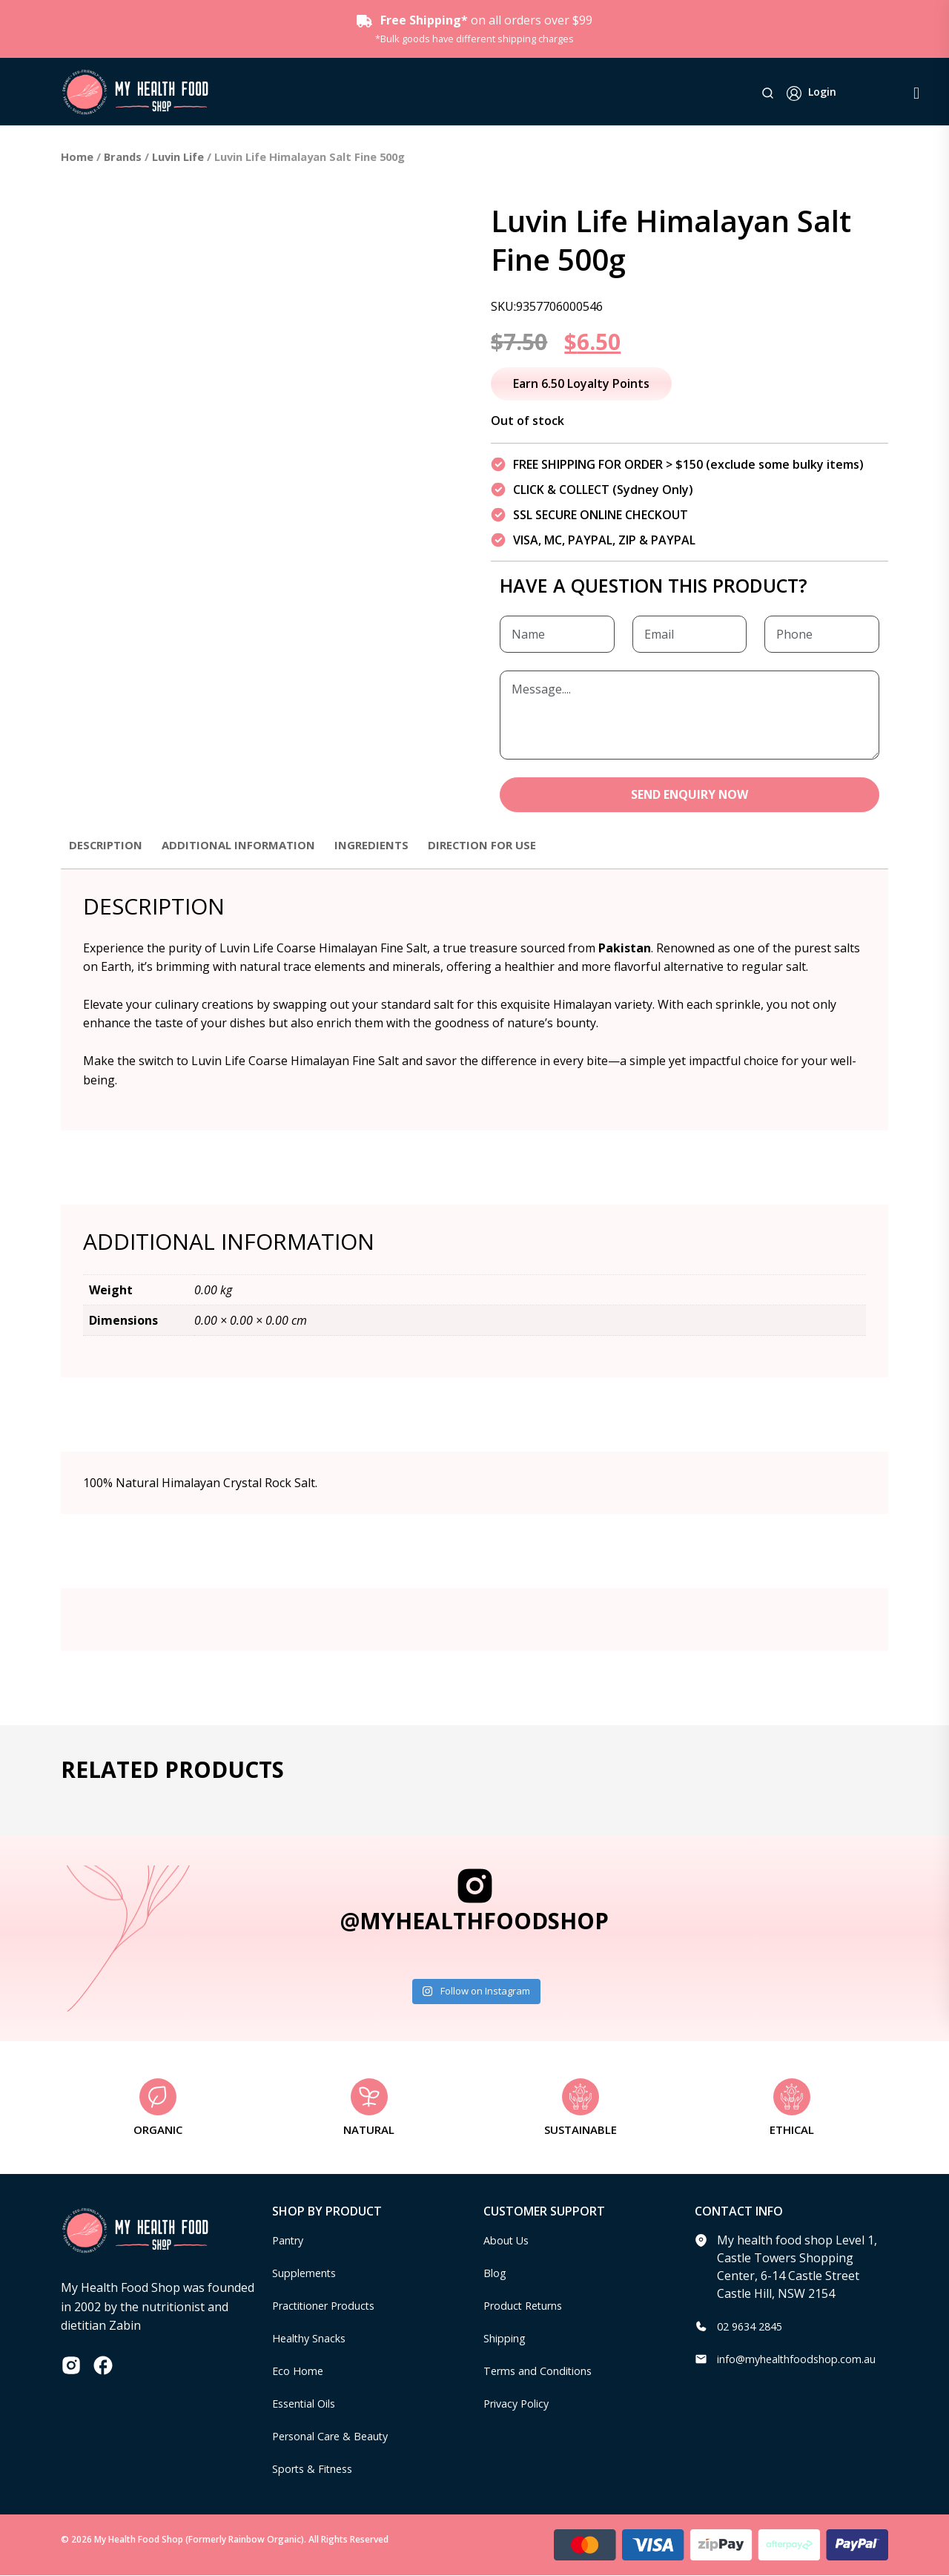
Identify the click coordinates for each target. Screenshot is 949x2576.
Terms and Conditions (544, 2372)
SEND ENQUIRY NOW (690, 795)
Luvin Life (178, 156)
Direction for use (504, 845)
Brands (123, 156)
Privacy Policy (520, 2405)
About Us (509, 2241)
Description (108, 845)
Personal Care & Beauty (338, 2437)
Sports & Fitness (317, 2470)
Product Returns (529, 2307)
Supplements (308, 2274)
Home (77, 156)
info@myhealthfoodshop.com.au (807, 2360)
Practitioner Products (331, 2307)
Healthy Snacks (314, 2339)
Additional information (249, 845)
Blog (496, 2274)
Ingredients (389, 845)
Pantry (290, 2241)
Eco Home (300, 2372)
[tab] (108, 853)
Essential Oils (308, 2405)
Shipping (508, 2339)
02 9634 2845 (753, 2327)
